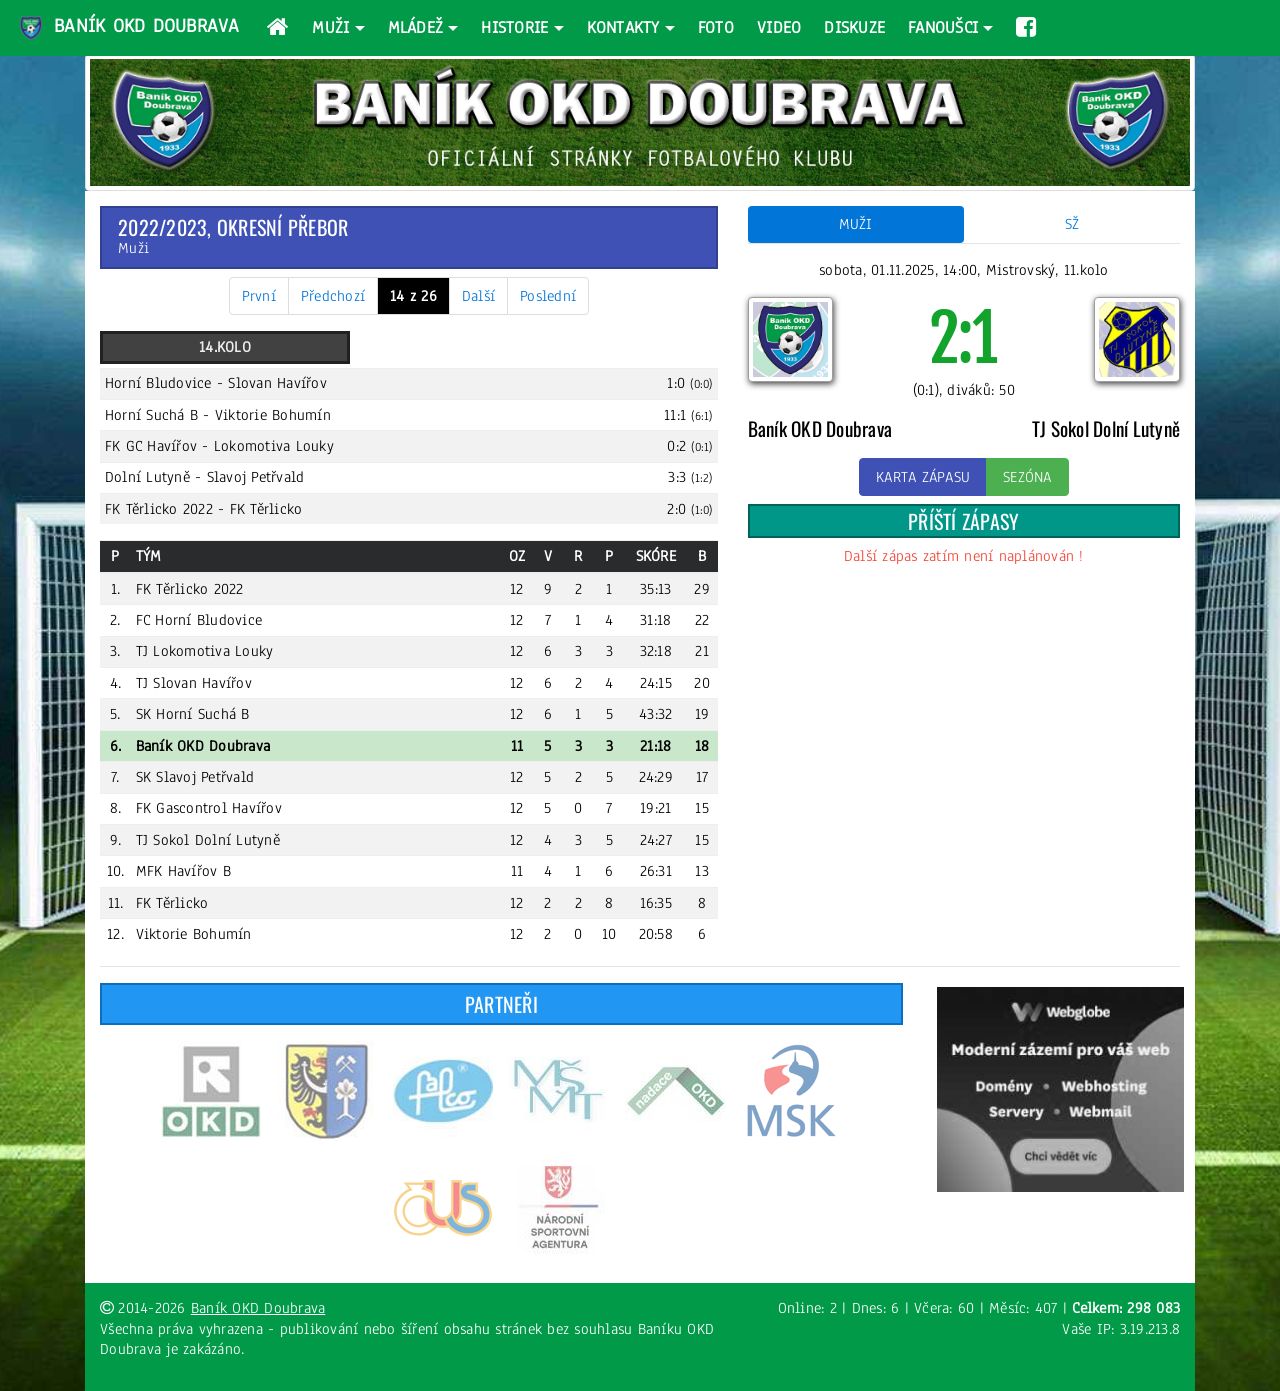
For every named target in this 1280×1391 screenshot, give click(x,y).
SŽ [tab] (1072, 224)
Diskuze (854, 27)
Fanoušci (943, 27)
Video (779, 27)
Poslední (548, 296)
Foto (716, 27)
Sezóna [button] (1027, 477)
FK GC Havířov (151, 446)
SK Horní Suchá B (193, 714)
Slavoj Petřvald (256, 477)
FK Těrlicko (266, 509)
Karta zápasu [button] (923, 477)
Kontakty (623, 27)
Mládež (416, 27)
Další (478, 296)
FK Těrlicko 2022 (159, 509)
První (259, 296)
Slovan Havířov (277, 383)
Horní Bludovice (158, 383)
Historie (514, 27)
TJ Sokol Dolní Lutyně (208, 840)
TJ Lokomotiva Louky (205, 651)
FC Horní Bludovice (199, 620)
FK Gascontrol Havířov (209, 808)
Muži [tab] (856, 224)
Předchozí (333, 296)
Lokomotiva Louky (274, 446)
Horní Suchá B (151, 415)
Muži (330, 27)
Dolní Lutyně (147, 477)
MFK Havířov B (183, 871)
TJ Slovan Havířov (194, 683)
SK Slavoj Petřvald (195, 777)
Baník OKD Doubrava (128, 28)
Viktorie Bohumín (273, 415)
